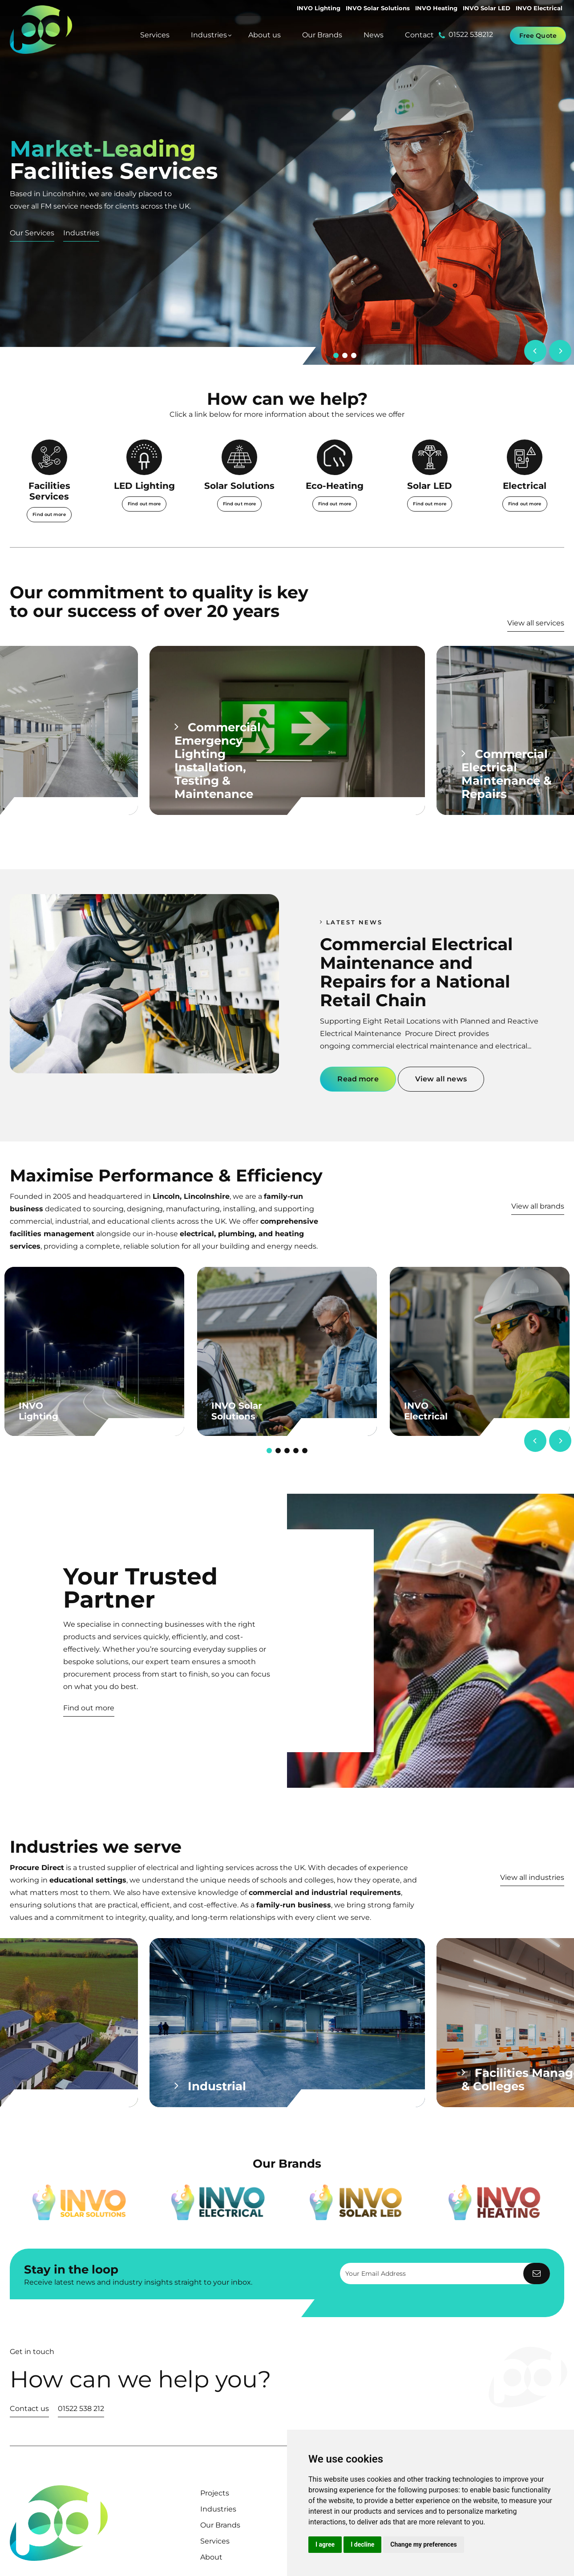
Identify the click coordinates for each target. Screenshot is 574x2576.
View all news (441, 1079)
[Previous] (535, 351)
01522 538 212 (81, 2408)
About (211, 2557)
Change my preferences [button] (423, 2544)
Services (215, 2541)
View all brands (537, 1206)
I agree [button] (325, 2544)
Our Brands (220, 2525)
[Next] (560, 351)
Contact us (29, 2408)
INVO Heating (436, 8)
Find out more (88, 1708)
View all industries (532, 1877)
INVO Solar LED (486, 8)
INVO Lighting (318, 8)
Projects (214, 2493)
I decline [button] (362, 2544)
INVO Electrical (539, 8)
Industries (81, 233)
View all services (535, 623)
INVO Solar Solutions (378, 8)
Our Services (32, 233)
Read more (357, 1079)
